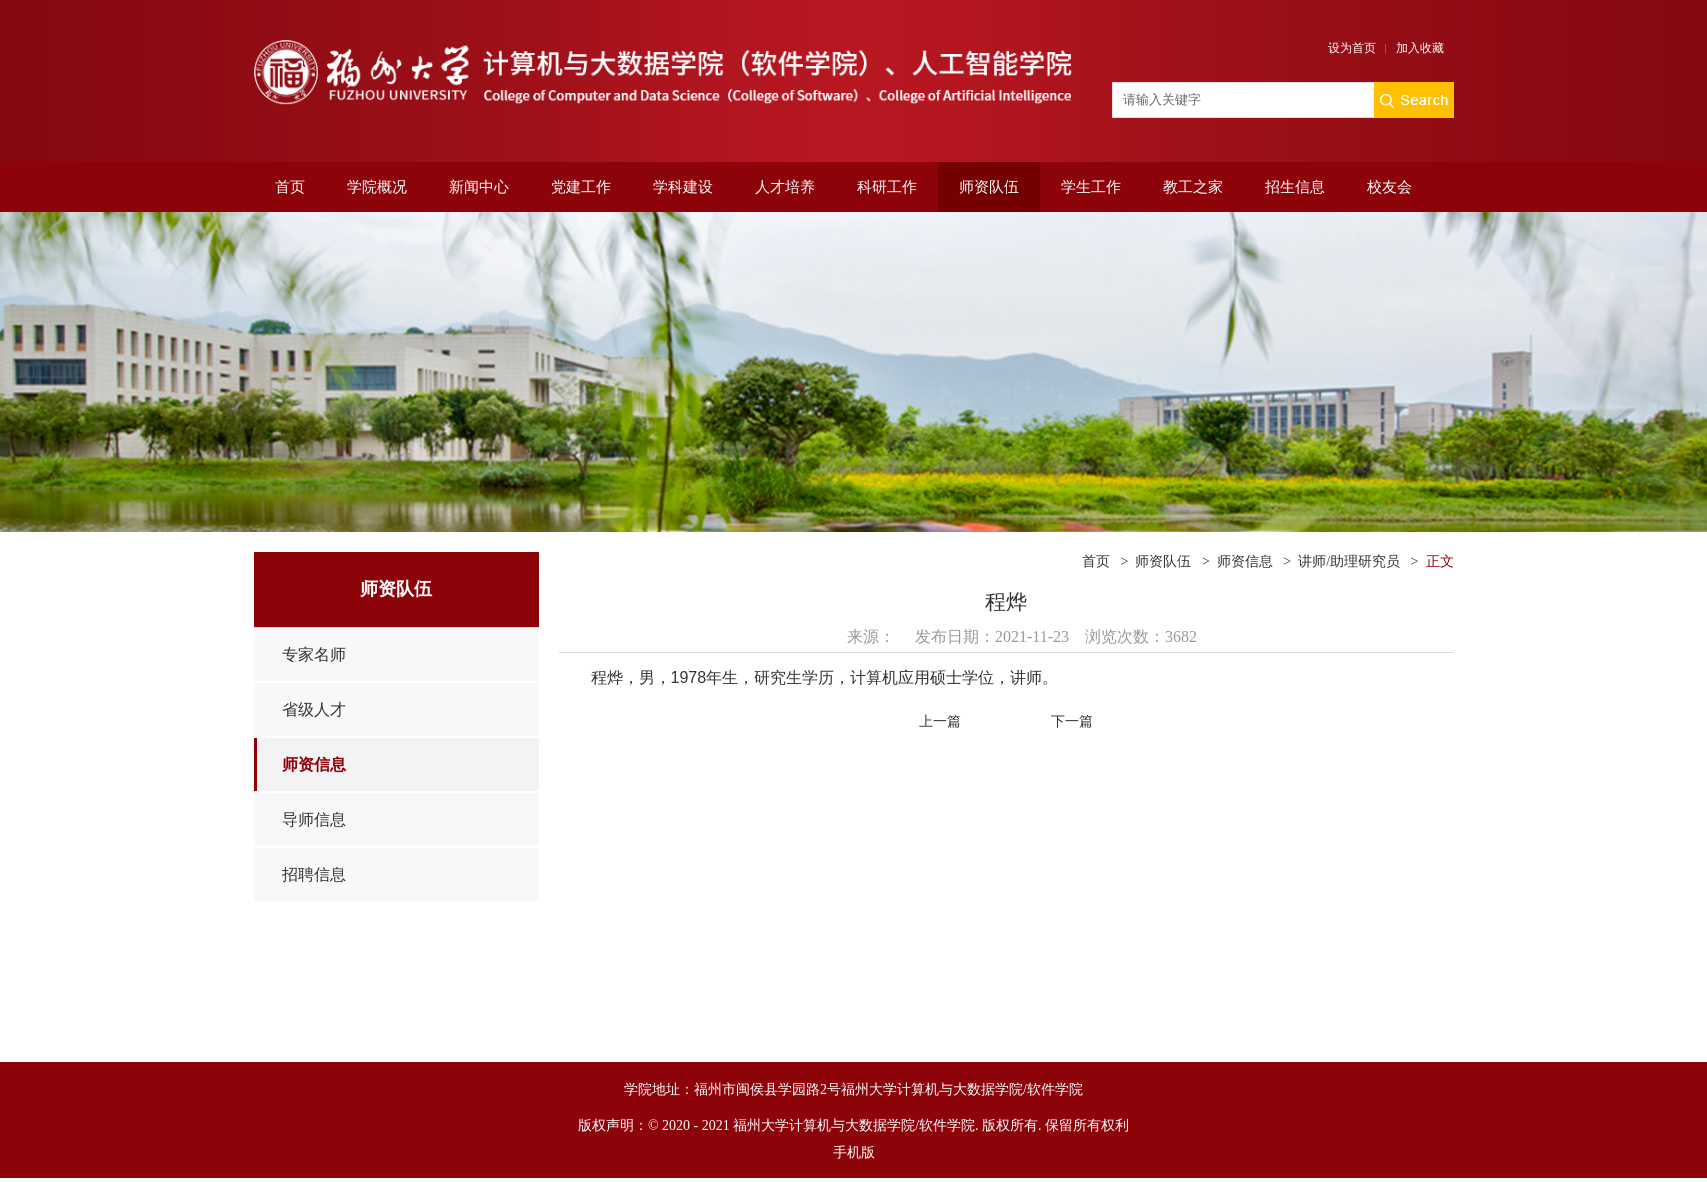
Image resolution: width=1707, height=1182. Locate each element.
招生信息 (1295, 187)
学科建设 (683, 187)
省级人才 (314, 709)
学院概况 (377, 187)
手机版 (854, 1152)
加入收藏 (1420, 48)
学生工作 (1091, 187)
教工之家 (1193, 187)
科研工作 (887, 187)
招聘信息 (314, 874)
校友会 (1389, 187)
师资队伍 (989, 187)
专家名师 (314, 654)
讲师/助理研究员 (1349, 561)
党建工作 (581, 187)
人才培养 (785, 187)
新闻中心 (479, 187)
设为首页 (1352, 48)
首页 (290, 187)
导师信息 (314, 819)
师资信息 (314, 764)
